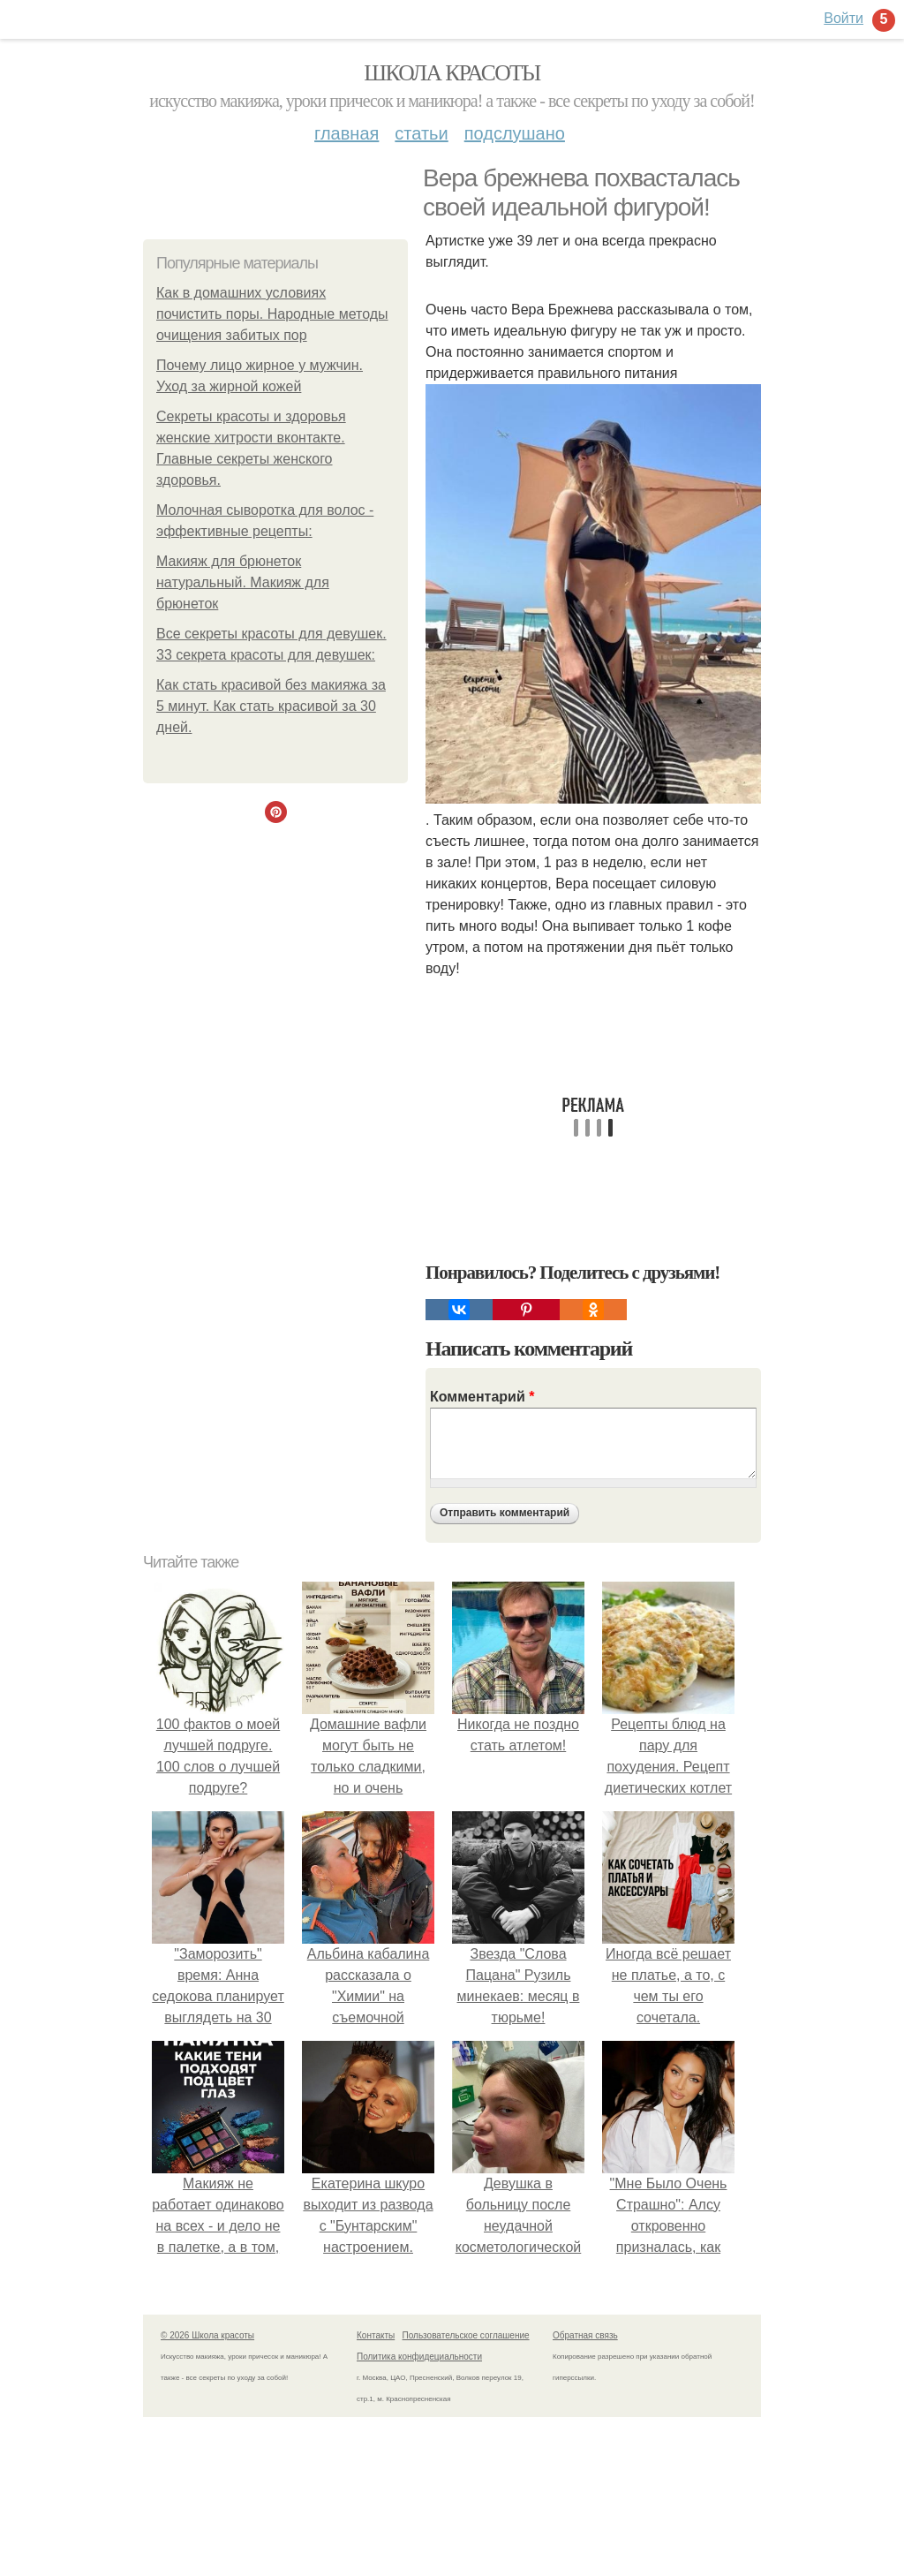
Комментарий (482, 1396)
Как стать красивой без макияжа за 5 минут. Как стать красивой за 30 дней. (271, 706)
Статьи (421, 133)
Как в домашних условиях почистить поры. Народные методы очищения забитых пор (272, 314)
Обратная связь (585, 2335)
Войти (843, 18)
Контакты (376, 2335)
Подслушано (514, 133)
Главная (346, 133)
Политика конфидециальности (419, 2356)
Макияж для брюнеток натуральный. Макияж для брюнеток (242, 582)
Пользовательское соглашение (466, 2335)
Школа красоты (452, 73)
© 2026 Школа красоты (207, 2335)
